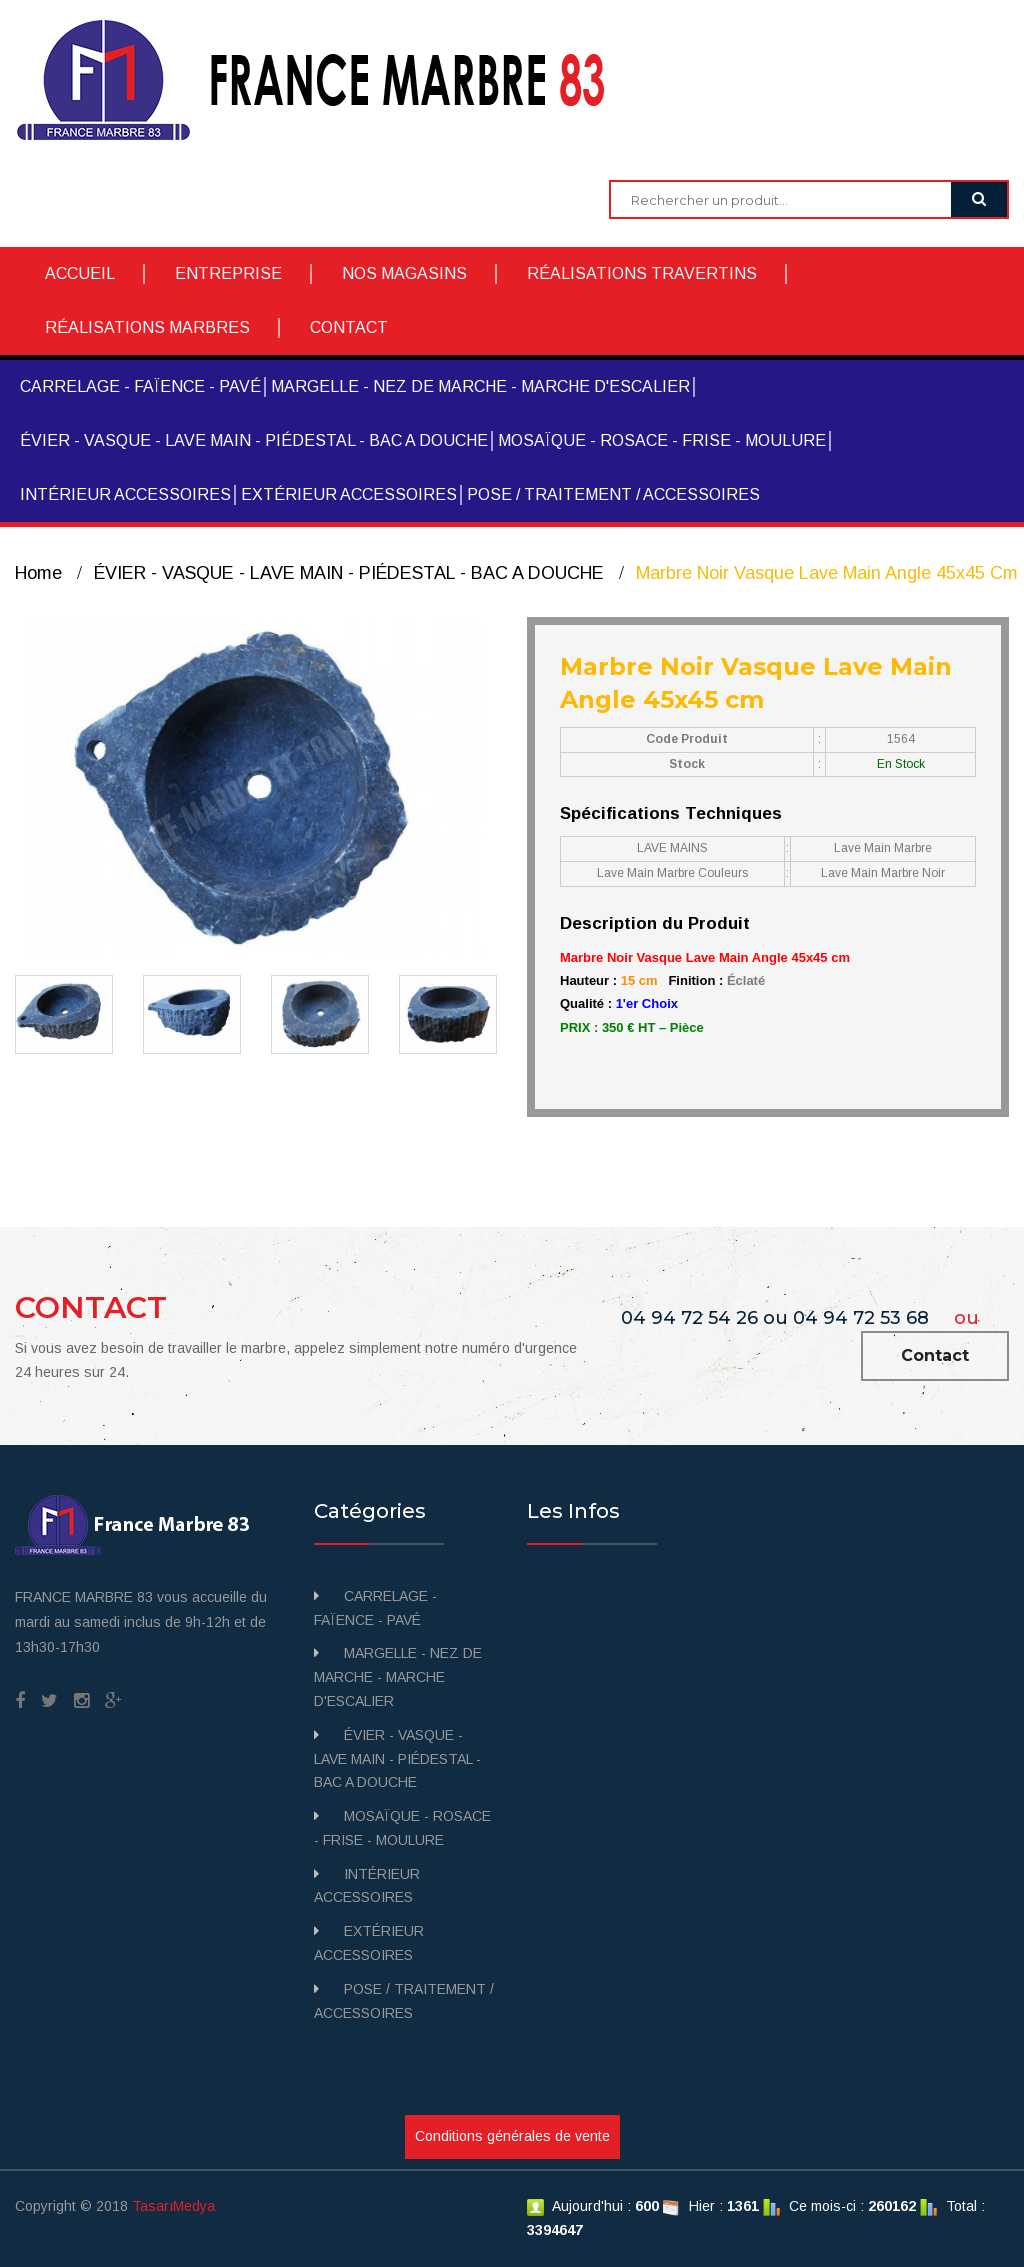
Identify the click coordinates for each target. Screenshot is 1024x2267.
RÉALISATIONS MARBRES (147, 327)
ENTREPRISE (228, 273)
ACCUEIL (80, 273)
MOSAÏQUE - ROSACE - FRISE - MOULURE (662, 440)
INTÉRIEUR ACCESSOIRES (125, 494)
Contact (935, 1355)
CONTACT (349, 327)
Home (38, 573)
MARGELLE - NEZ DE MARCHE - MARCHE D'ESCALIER (480, 386)
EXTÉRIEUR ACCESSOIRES (349, 494)
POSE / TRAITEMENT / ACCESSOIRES (613, 494)
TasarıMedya (173, 2206)
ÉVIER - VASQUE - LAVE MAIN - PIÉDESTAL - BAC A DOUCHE (254, 440)
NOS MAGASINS (404, 273)
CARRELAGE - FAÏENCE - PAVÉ (140, 386)
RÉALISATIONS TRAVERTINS (642, 273)
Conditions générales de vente (512, 2136)
